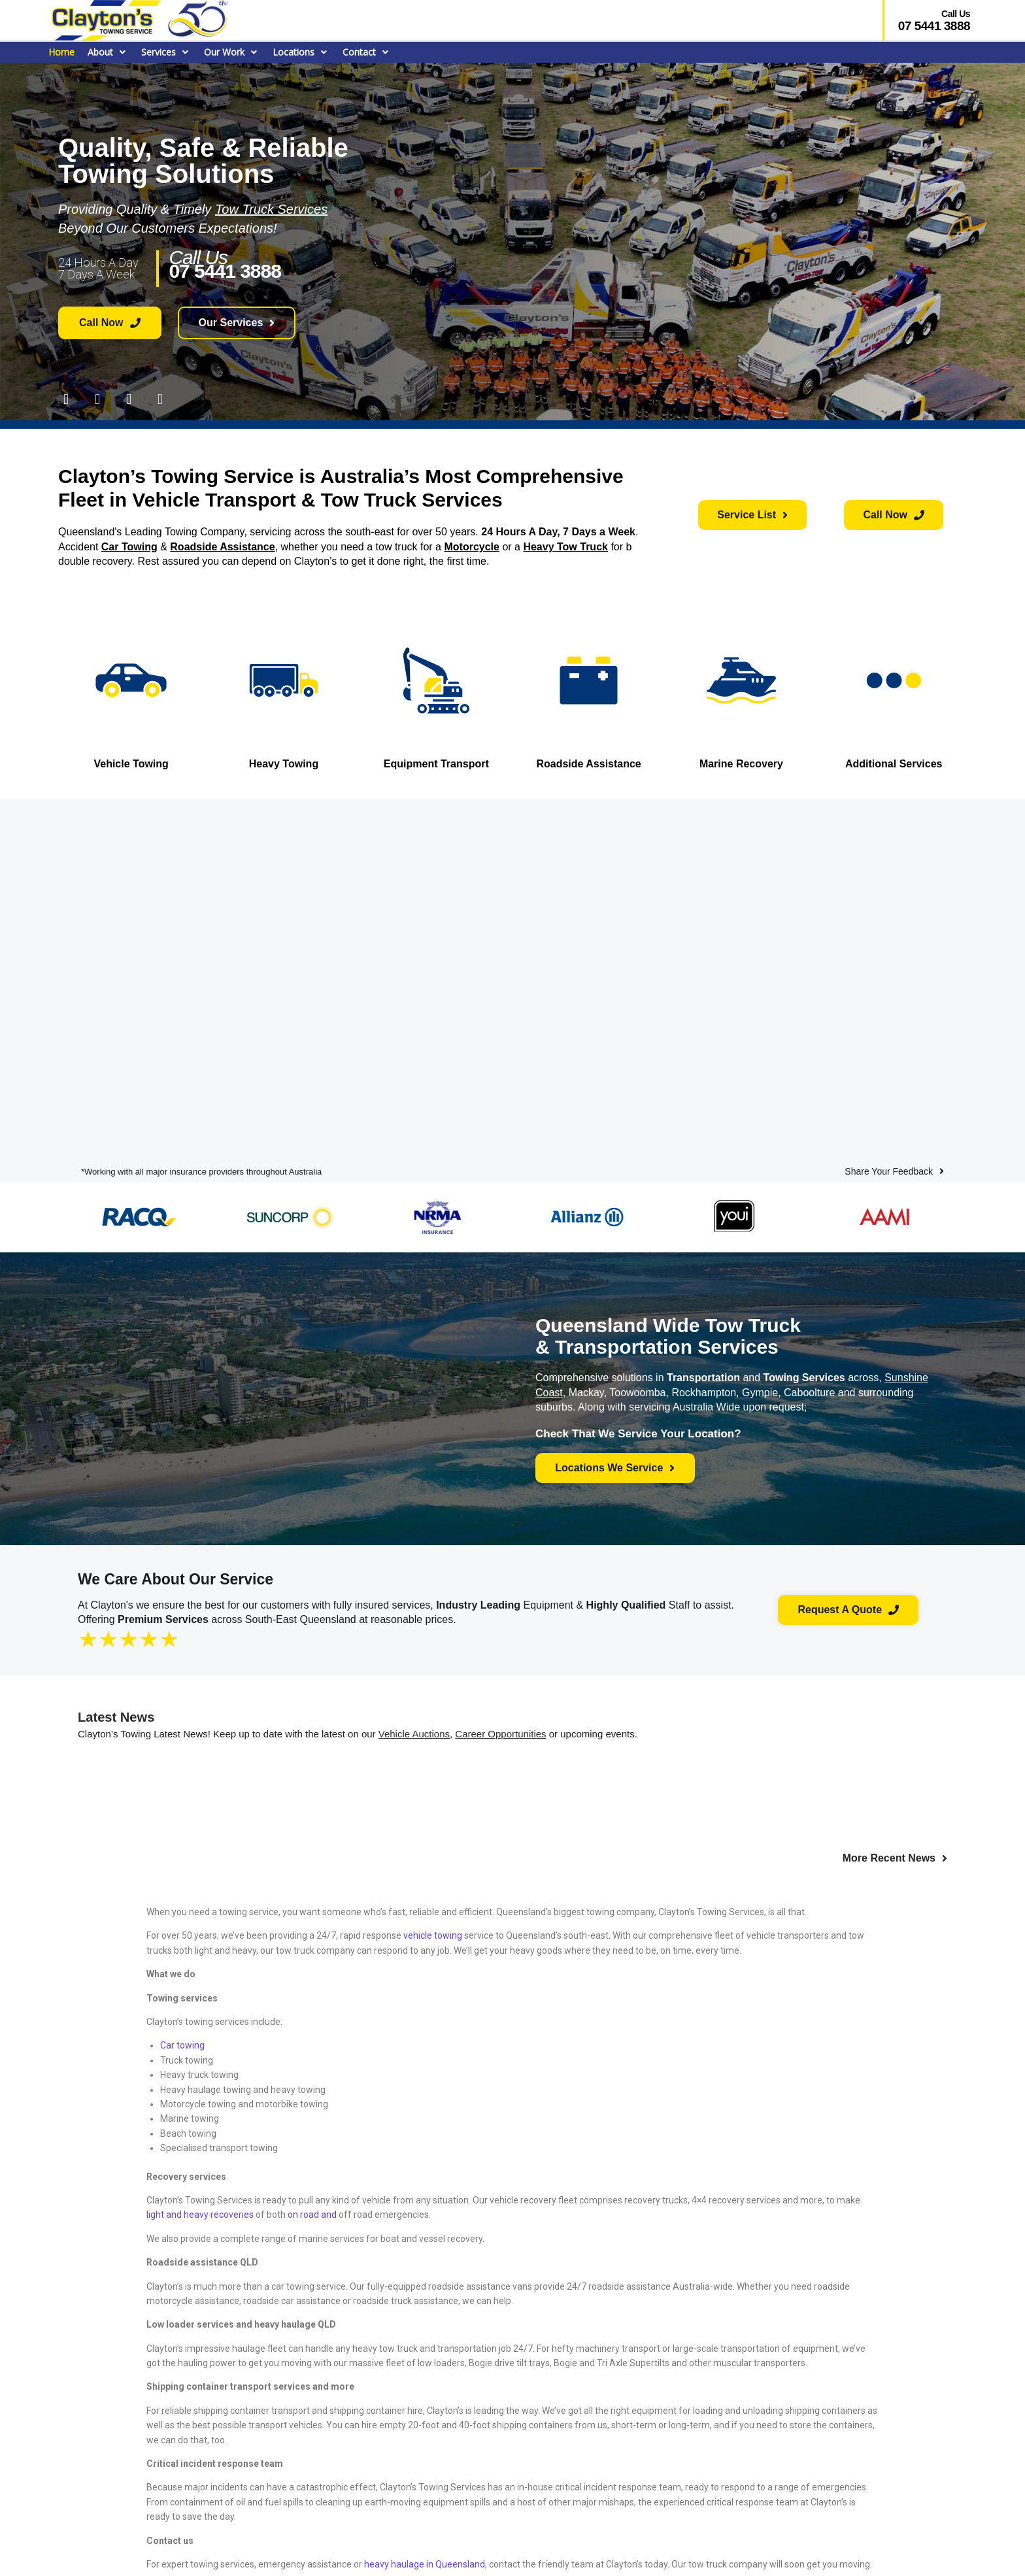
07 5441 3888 (934, 26)
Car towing (182, 2043)
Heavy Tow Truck (565, 546)
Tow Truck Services (271, 209)
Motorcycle (471, 546)
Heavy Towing (283, 763)
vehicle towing (432, 1933)
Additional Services (894, 763)
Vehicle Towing (130, 763)
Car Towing (129, 546)
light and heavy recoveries (200, 2212)
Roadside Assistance (222, 546)
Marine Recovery (741, 763)
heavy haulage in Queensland (424, 2562)
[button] (108, 52)
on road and (313, 2212)
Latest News (116, 1715)
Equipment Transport (436, 763)
